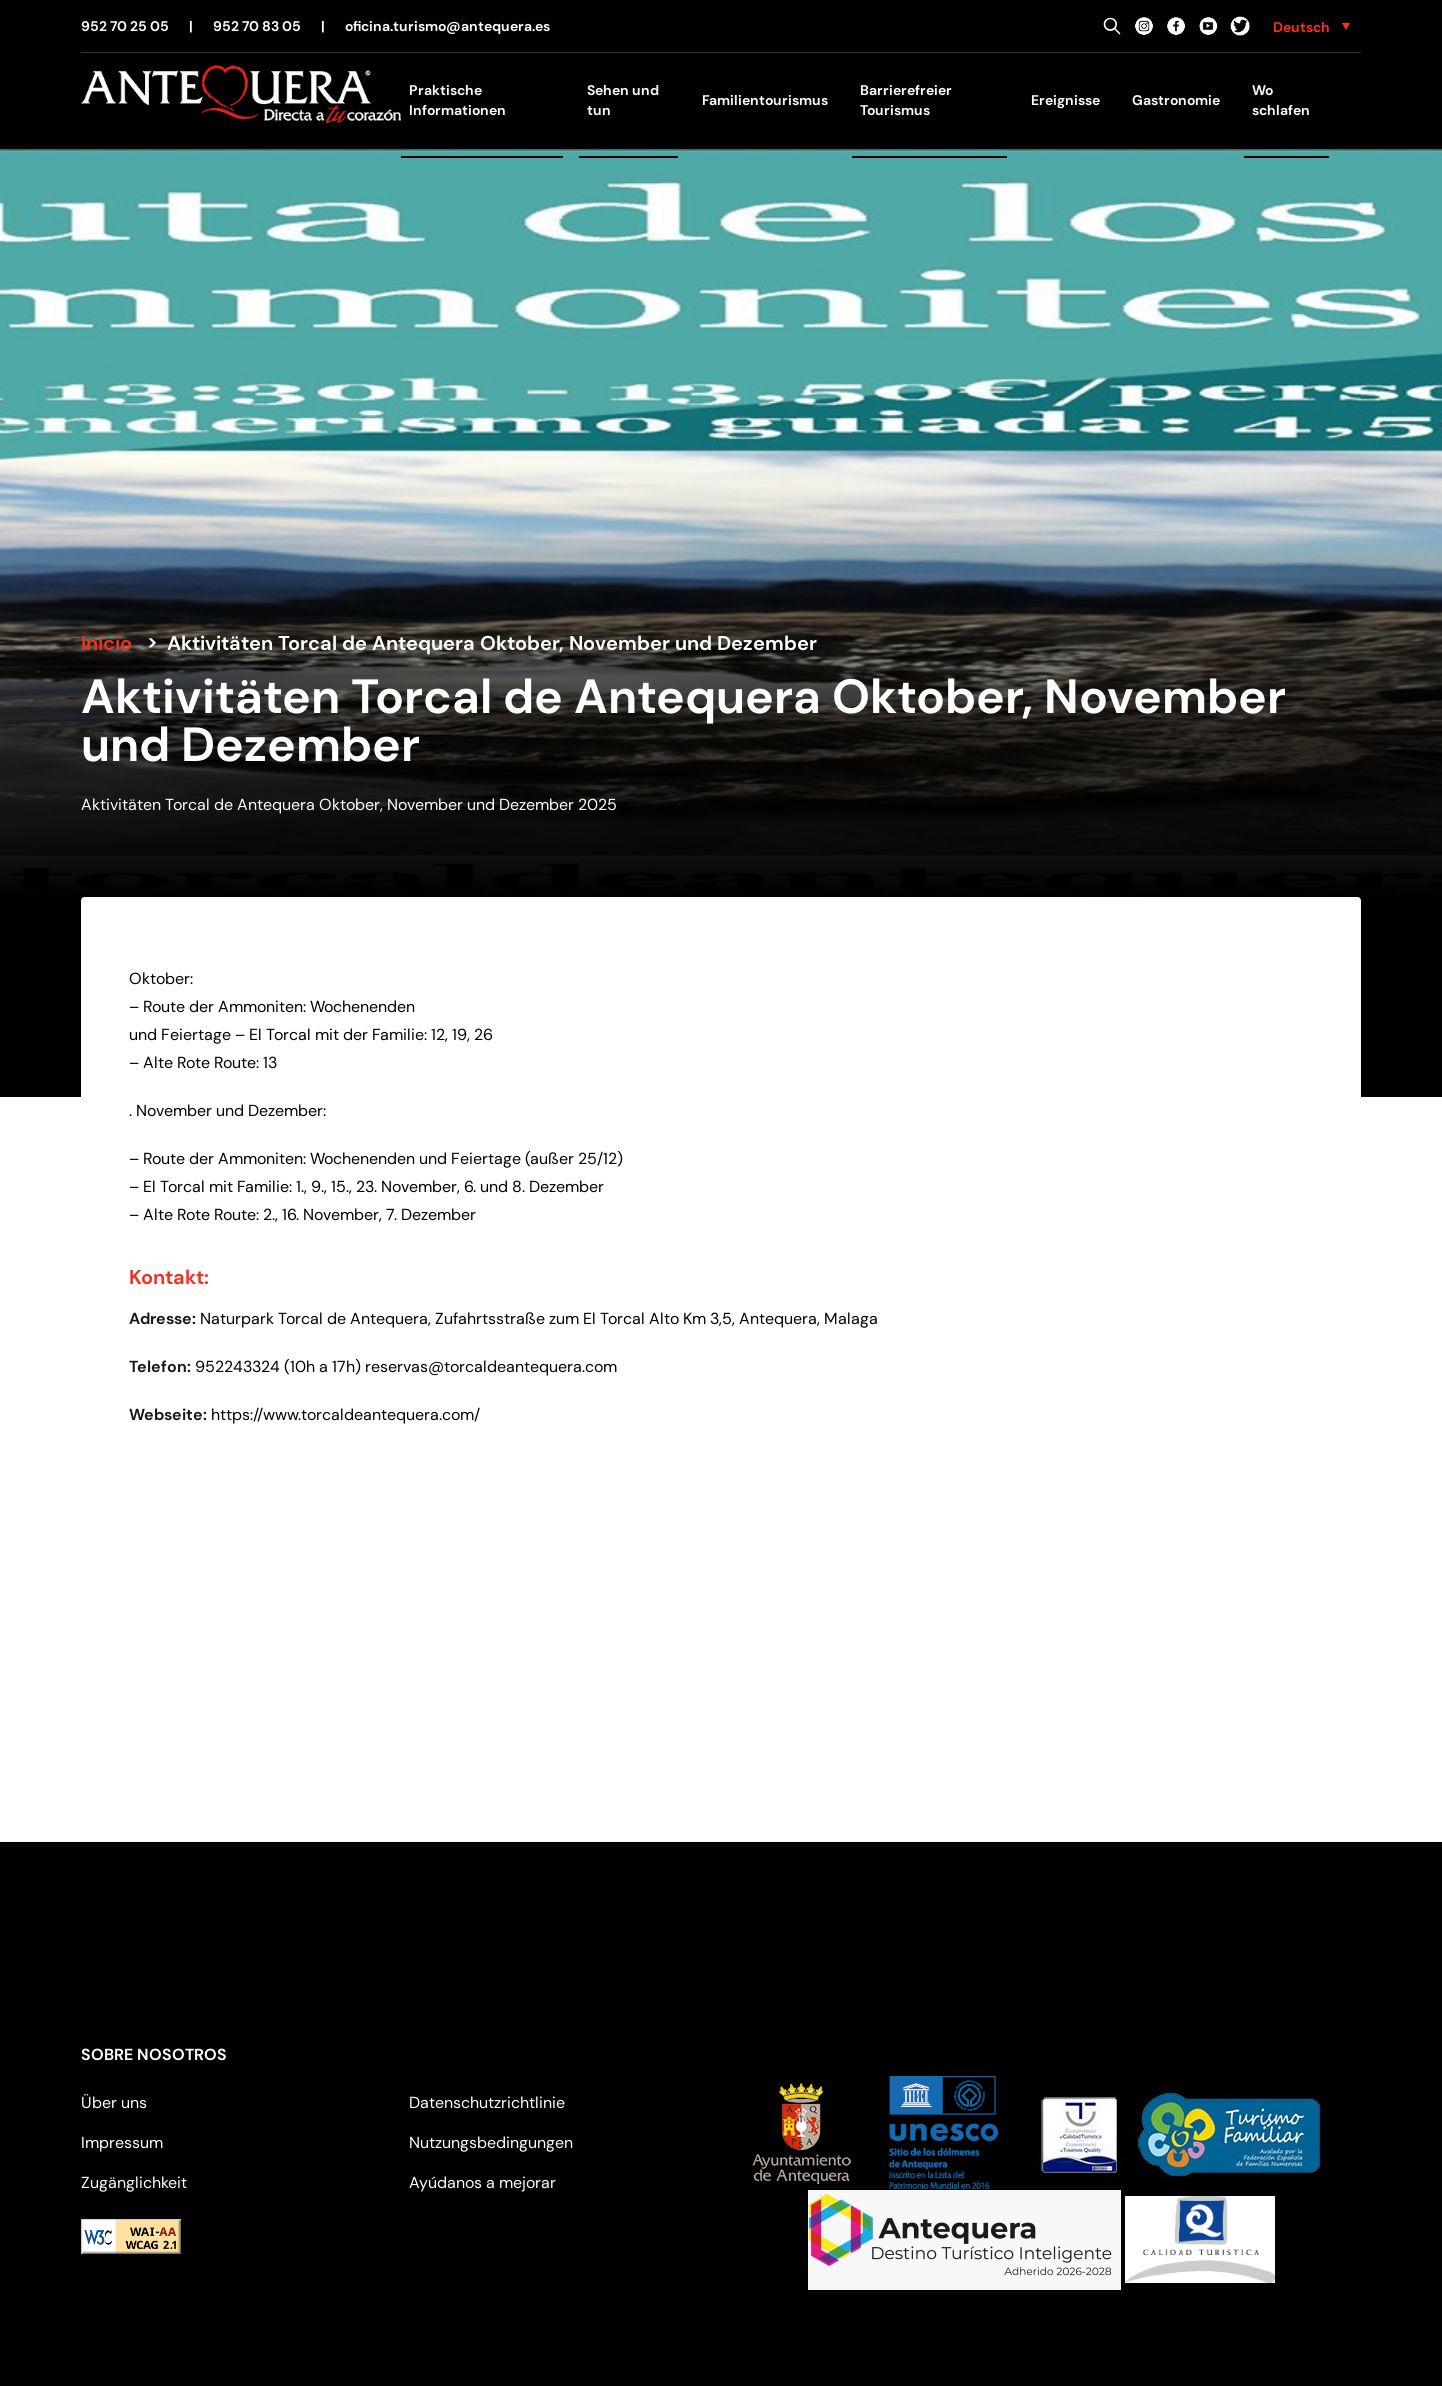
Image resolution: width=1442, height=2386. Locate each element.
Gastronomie (1176, 100)
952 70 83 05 (257, 26)
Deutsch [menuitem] (1301, 27)
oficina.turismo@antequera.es (447, 26)
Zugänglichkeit (134, 2182)
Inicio (106, 643)
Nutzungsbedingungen (491, 2142)
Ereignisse (1065, 100)
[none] (1311, 26)
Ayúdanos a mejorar (482, 2182)
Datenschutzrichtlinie (487, 2102)
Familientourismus (765, 100)
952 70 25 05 (125, 26)
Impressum (122, 2142)
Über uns (114, 2102)
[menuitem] (1311, 26)
